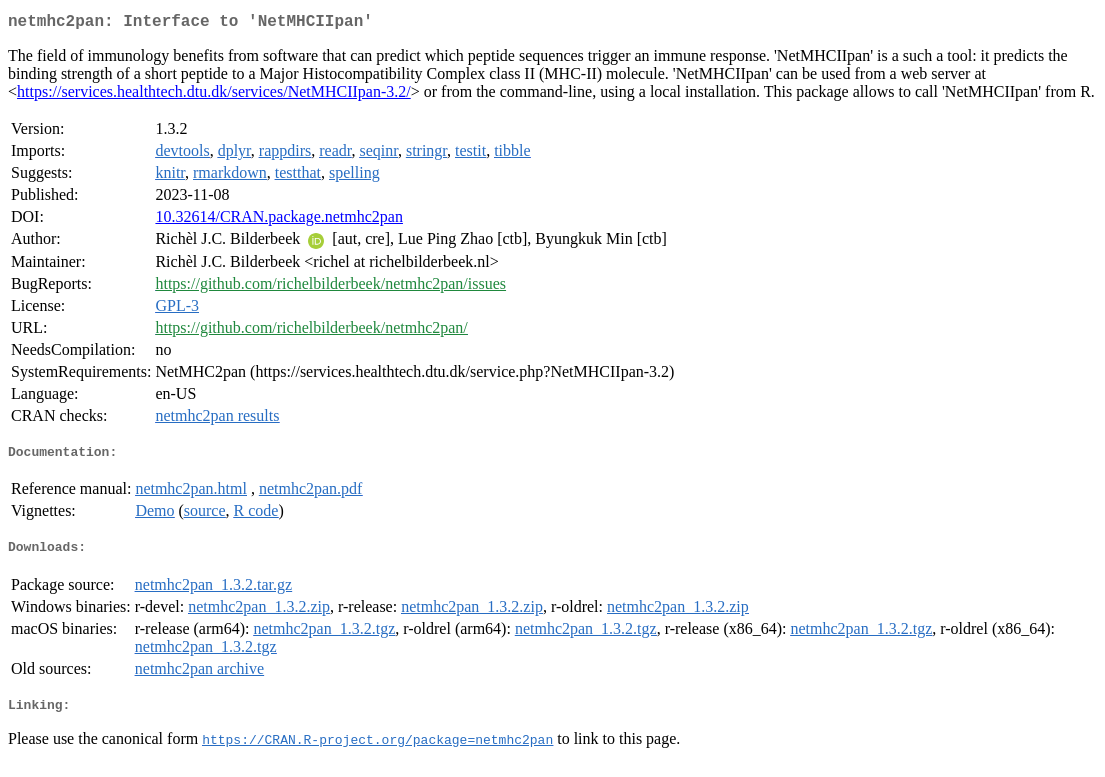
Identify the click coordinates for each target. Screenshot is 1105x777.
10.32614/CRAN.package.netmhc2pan (279, 220)
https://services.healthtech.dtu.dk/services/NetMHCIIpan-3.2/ (214, 95)
